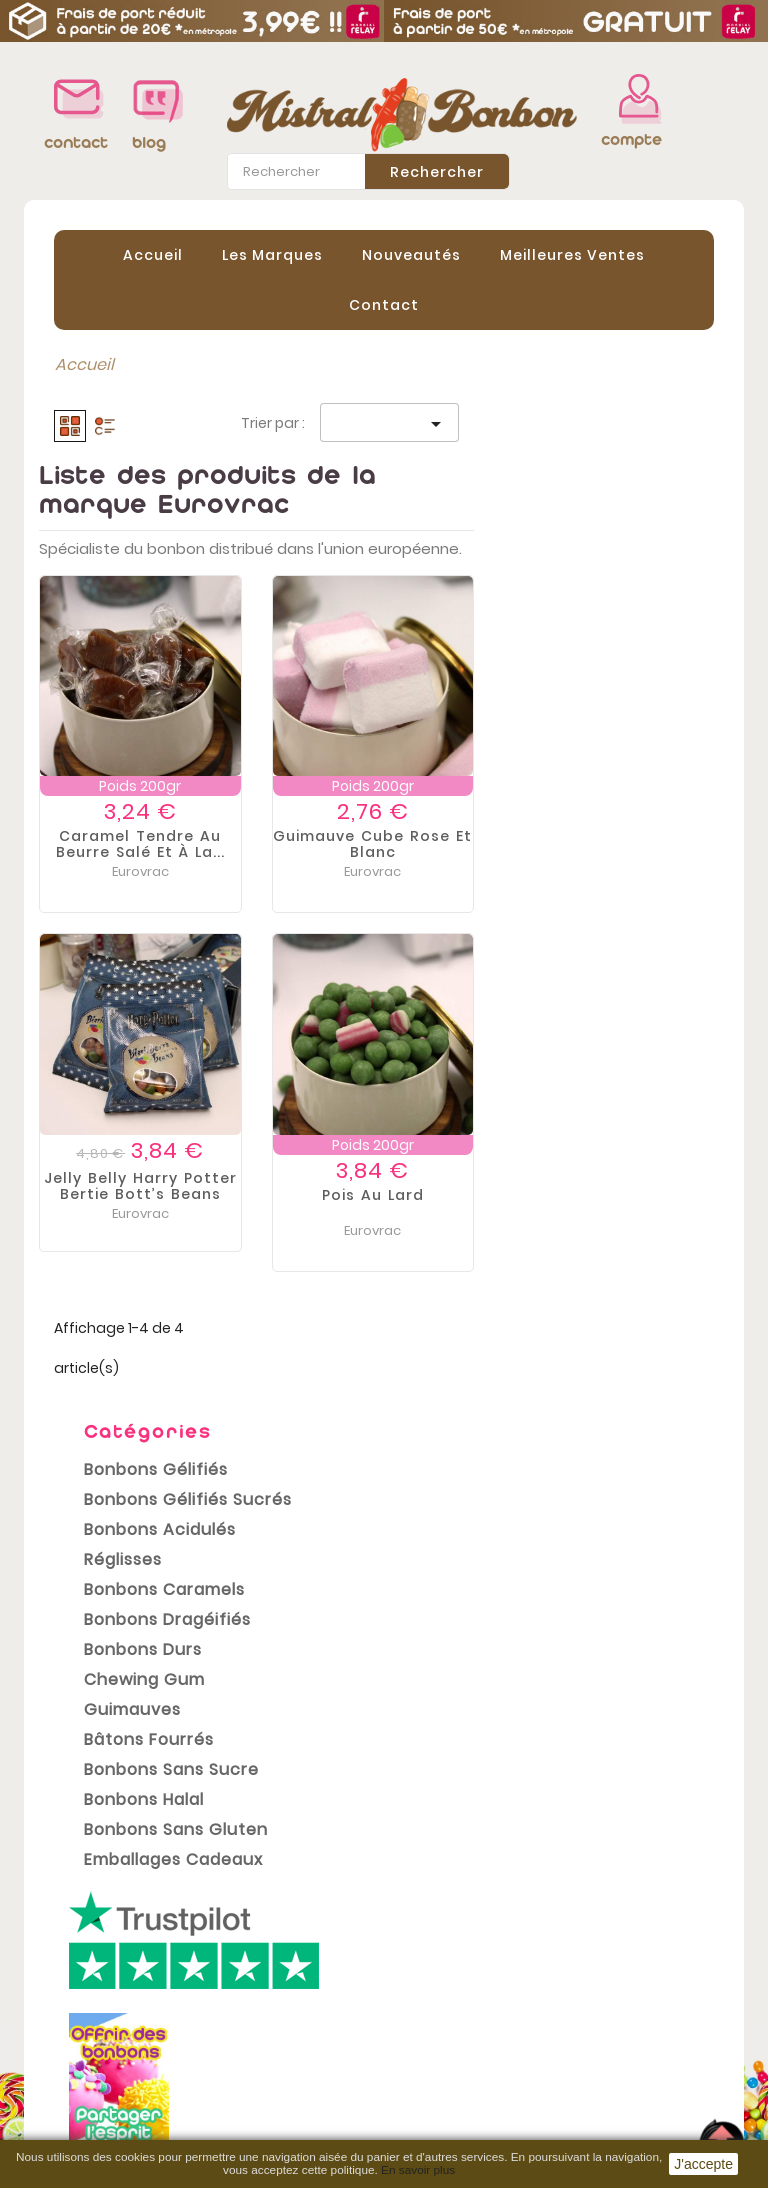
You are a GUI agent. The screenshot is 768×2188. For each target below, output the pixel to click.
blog (149, 142)
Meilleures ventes (108, 1989)
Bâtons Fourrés (134, 733)
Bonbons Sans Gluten (159, 823)
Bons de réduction (471, 2074)
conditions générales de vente (133, 1844)
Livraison (254, 1929)
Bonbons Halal (129, 793)
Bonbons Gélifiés (141, 463)
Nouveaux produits (113, 1959)
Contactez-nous (285, 2099)
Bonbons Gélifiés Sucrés (159, 493)
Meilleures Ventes (572, 255)
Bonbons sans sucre (156, 763)
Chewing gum (129, 673)
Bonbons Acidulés (145, 523)
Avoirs (423, 2014)
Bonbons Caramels (149, 583)
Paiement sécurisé (293, 2069)
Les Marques (272, 255)
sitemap (252, 2129)
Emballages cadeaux (158, 853)
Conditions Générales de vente (272, 2014)
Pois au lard (613, 1195)
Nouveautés (411, 255)
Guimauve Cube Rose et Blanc (612, 844)
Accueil (153, 255)
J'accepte (703, 2164)
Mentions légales (287, 1959)
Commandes (451, 1984)
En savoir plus (418, 2170)
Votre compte (452, 1907)
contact (73, 142)
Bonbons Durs (128, 643)
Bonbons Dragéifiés (152, 613)
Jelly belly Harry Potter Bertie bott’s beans (380, 1186)
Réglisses (108, 553)
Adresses (436, 2044)
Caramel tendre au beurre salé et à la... (380, 844)
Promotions (84, 1929)
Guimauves (117, 703)
